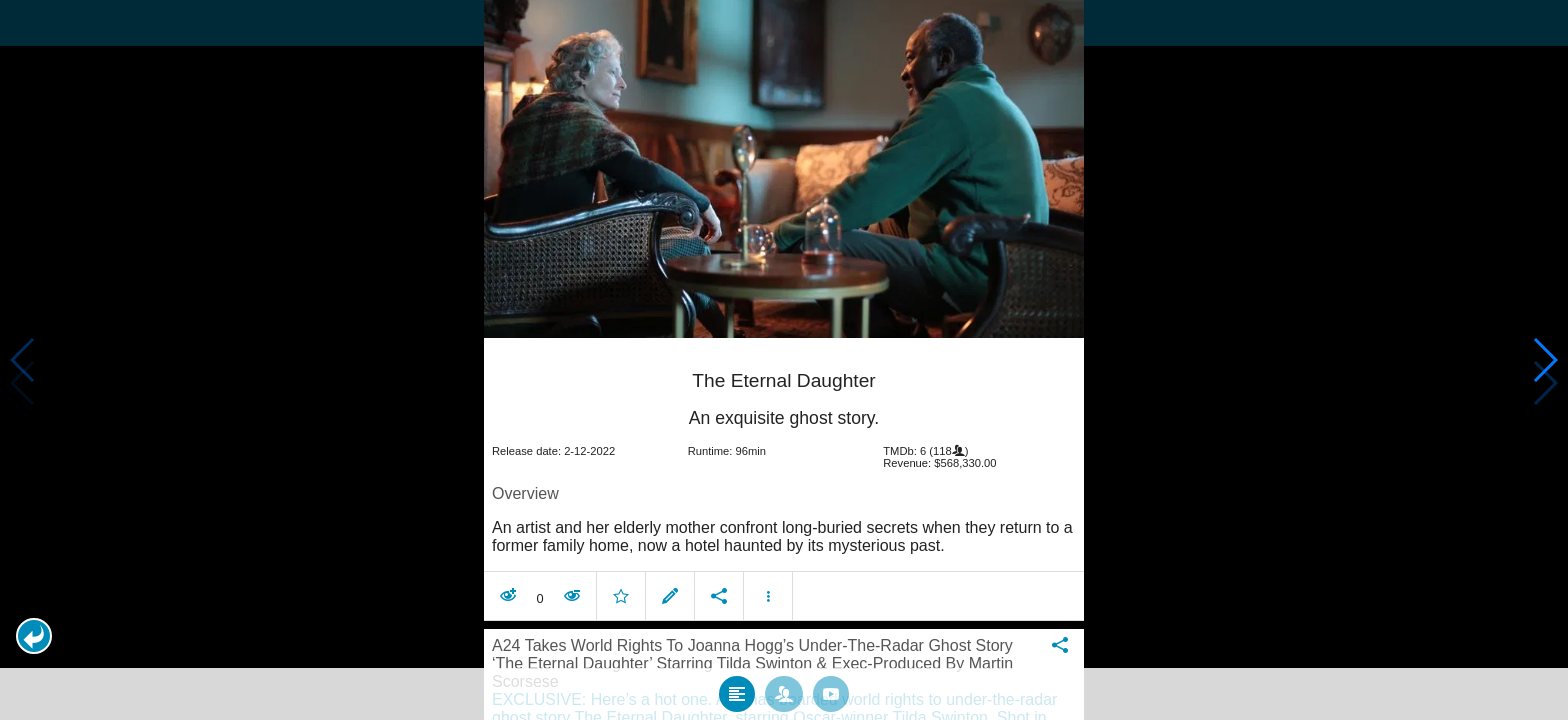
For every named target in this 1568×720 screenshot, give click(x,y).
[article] (784, 471)
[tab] (737, 682)
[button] (34, 636)
